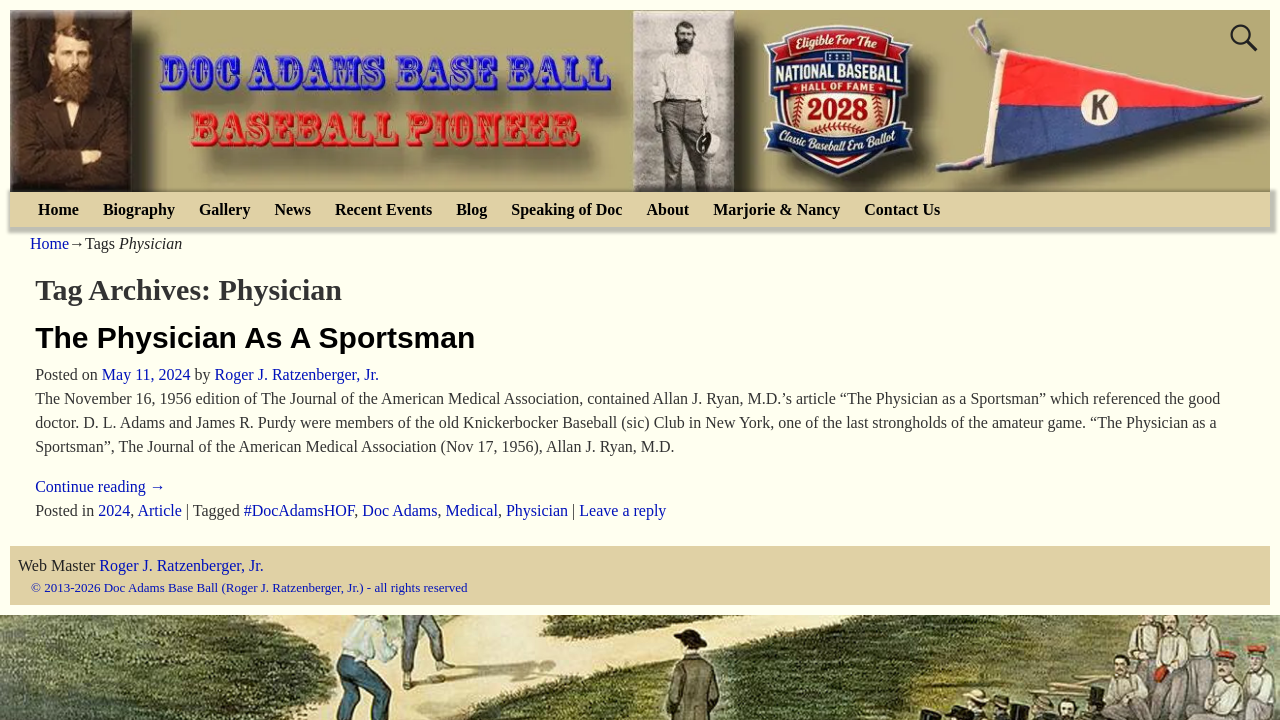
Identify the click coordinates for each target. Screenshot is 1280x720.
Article (159, 510)
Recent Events (383, 209)
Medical (471, 510)
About (667, 209)
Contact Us (902, 209)
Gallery (225, 209)
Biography (139, 209)
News (292, 209)
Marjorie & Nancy (776, 209)
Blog (471, 209)
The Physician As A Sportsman (255, 337)
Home (58, 209)
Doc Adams (399, 510)
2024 (114, 510)
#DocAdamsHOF (299, 510)
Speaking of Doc (566, 209)
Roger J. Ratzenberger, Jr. (181, 565)
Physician (537, 510)
